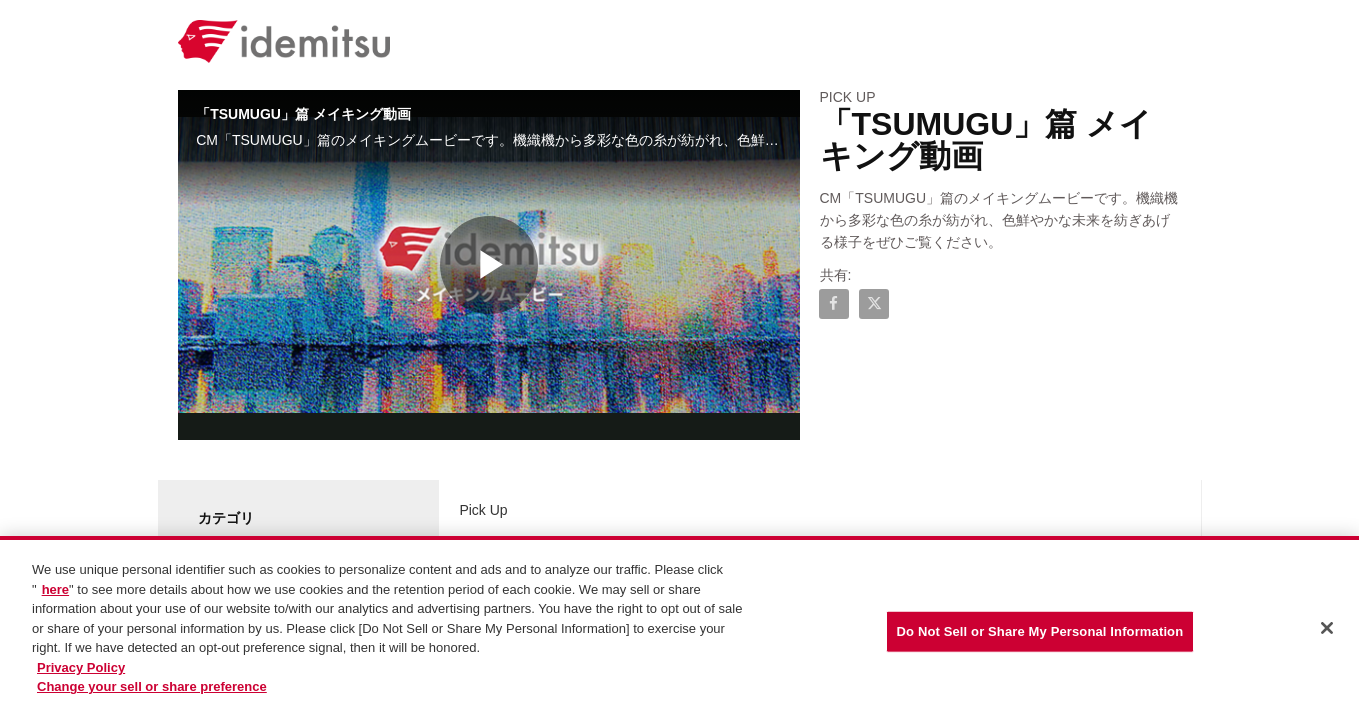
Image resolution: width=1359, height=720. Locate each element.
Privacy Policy (81, 668)
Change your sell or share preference (152, 688)
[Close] (1327, 629)
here (55, 590)
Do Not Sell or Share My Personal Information (1040, 632)
